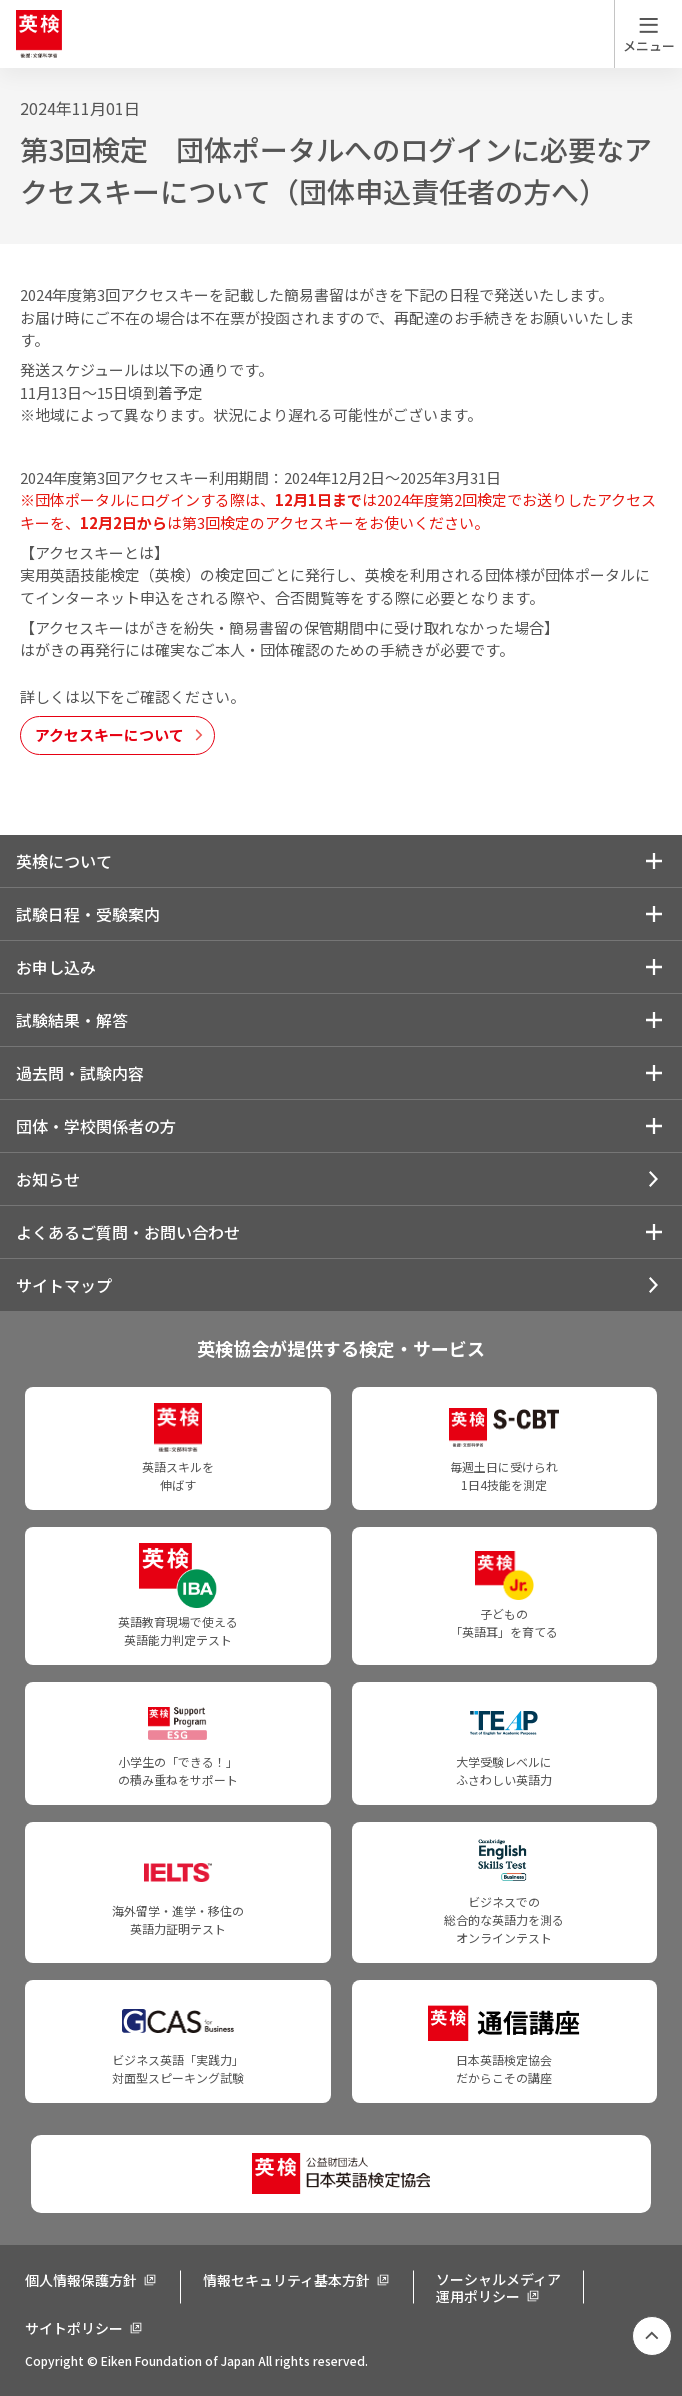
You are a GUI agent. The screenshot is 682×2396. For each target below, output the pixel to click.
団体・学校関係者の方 (96, 1126)
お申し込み (56, 967)
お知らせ (48, 1179)
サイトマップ (64, 1285)
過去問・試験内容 (80, 1073)
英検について (64, 861)
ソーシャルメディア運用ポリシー (498, 2287)
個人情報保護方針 (81, 2280)
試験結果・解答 (72, 1020)
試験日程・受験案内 (88, 914)
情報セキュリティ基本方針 (286, 2280)
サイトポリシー (74, 2328)
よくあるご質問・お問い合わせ (128, 1232)
